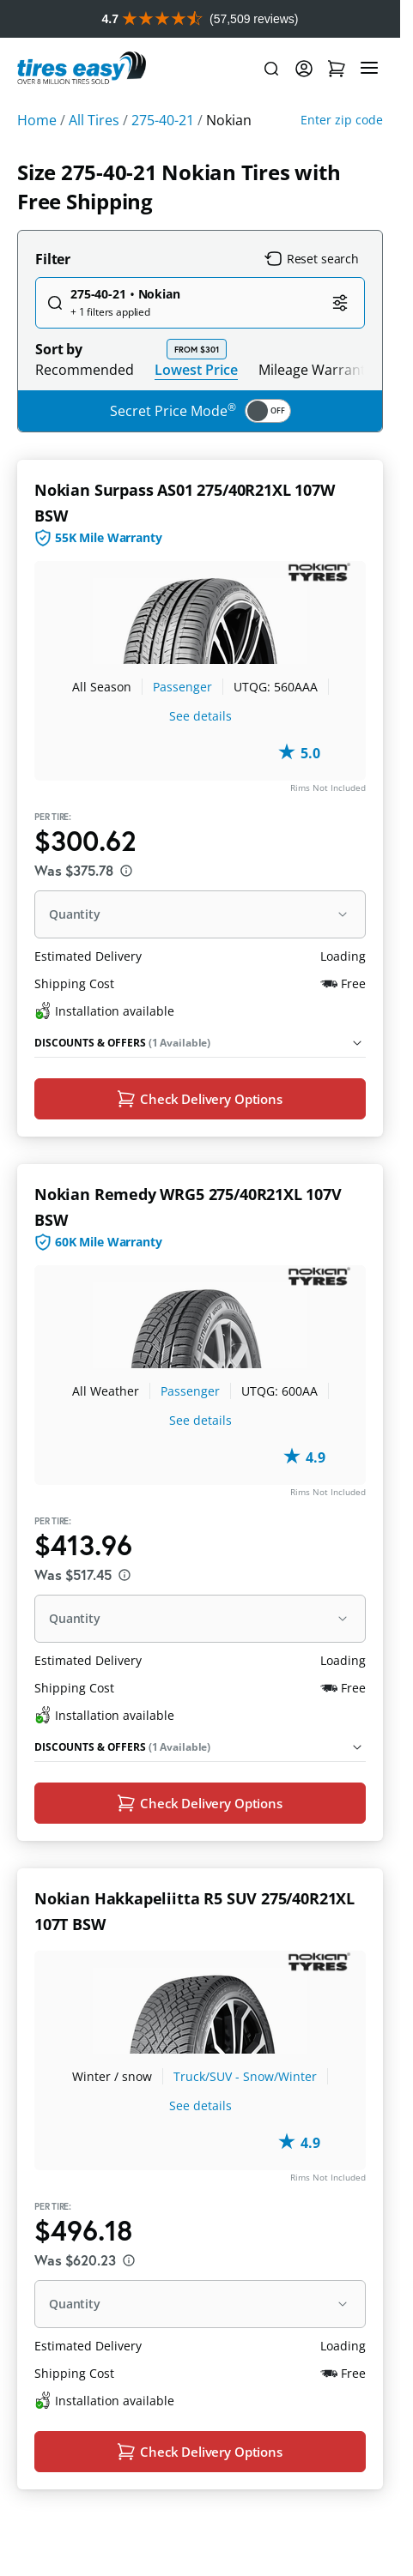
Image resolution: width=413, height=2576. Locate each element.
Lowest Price (196, 407)
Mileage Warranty (315, 407)
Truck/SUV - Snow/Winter (245, 2117)
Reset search (311, 296)
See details (200, 753)
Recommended (84, 407)
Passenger (182, 724)
